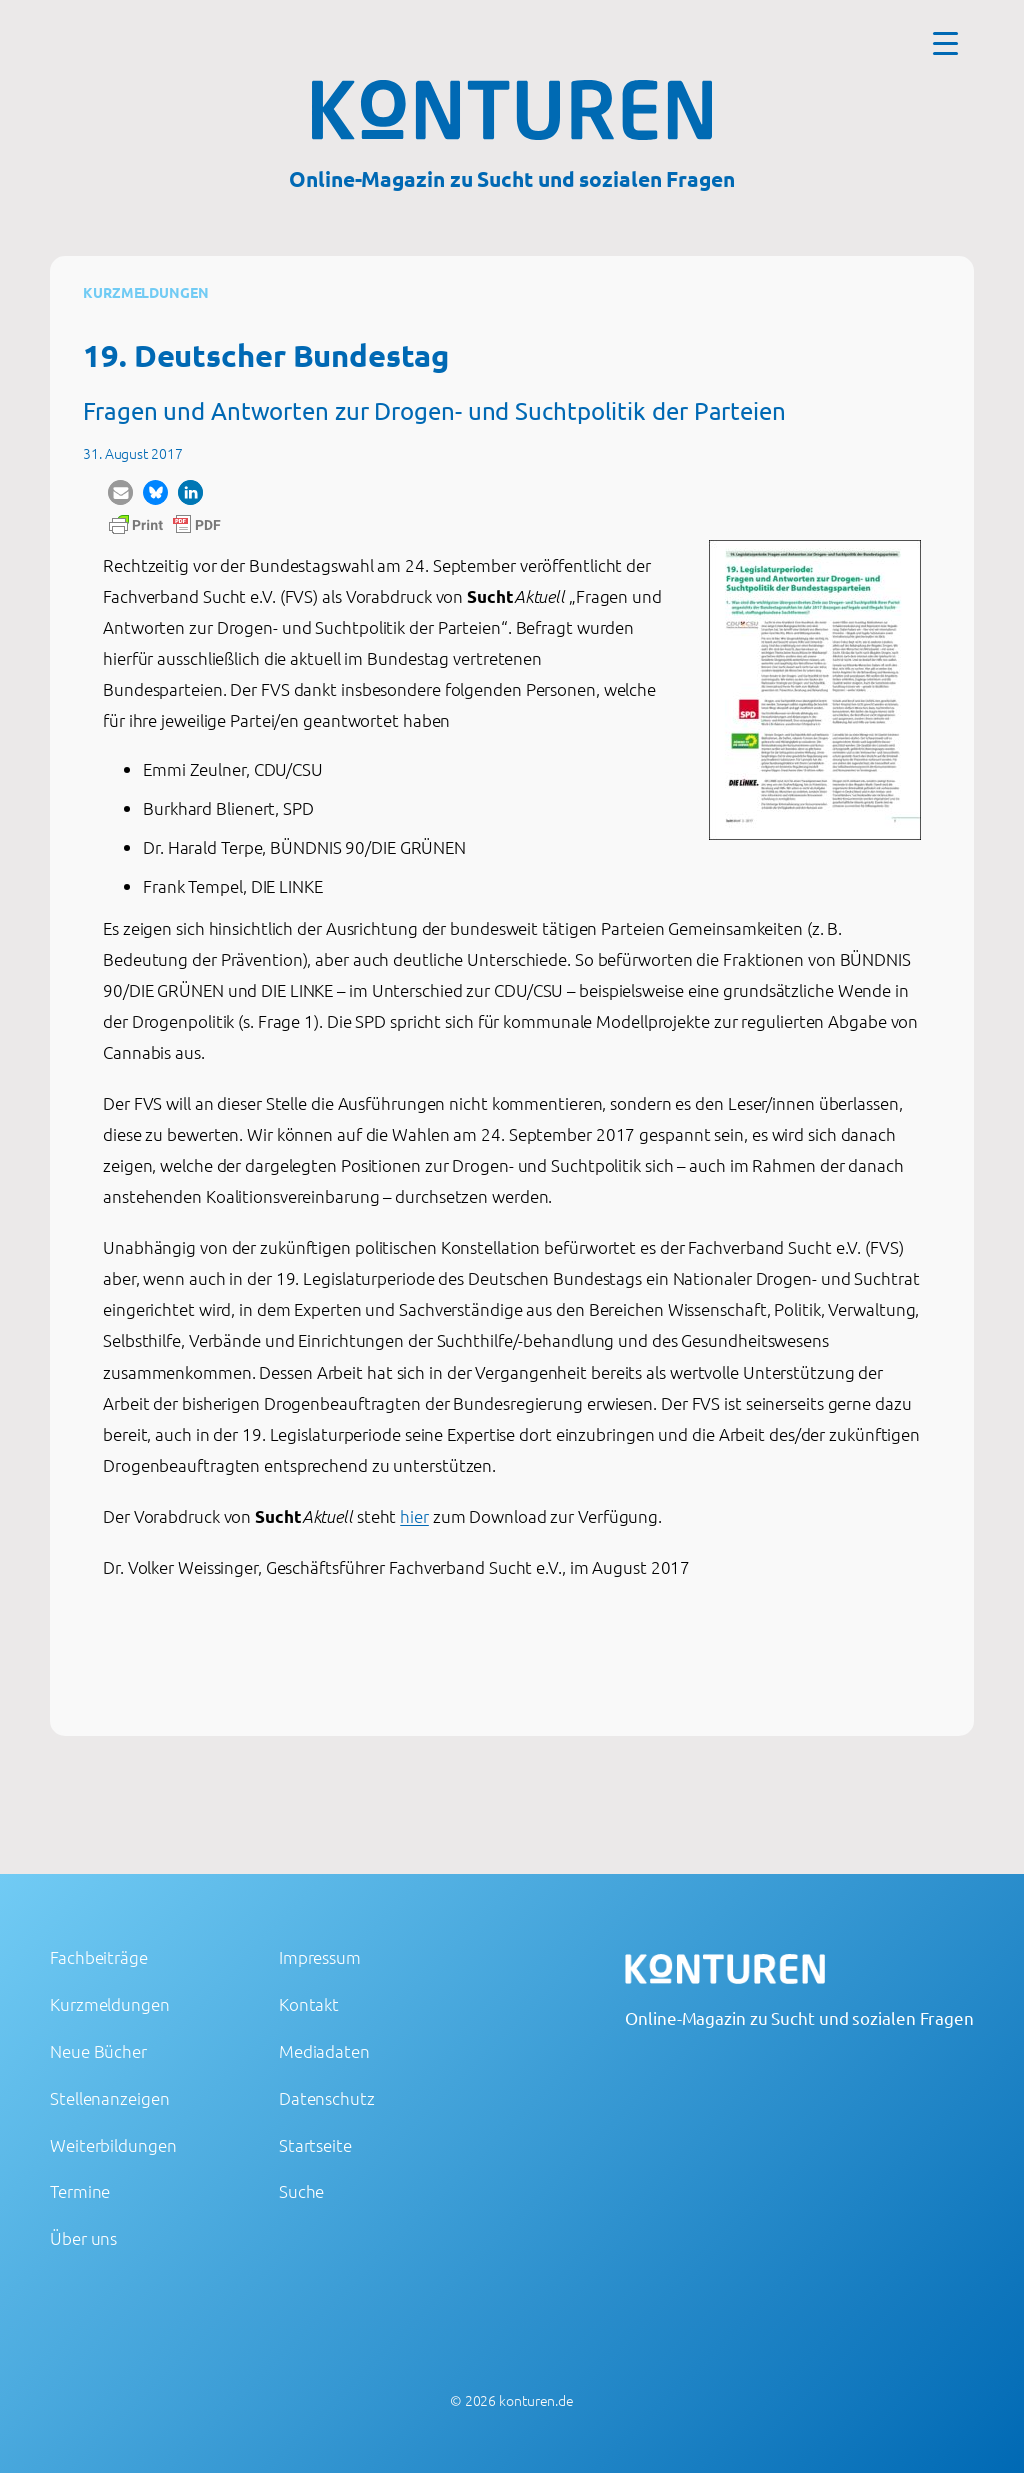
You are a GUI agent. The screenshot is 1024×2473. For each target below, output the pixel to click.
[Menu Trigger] (945, 42)
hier (414, 1516)
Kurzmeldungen (146, 292)
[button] (120, 492)
